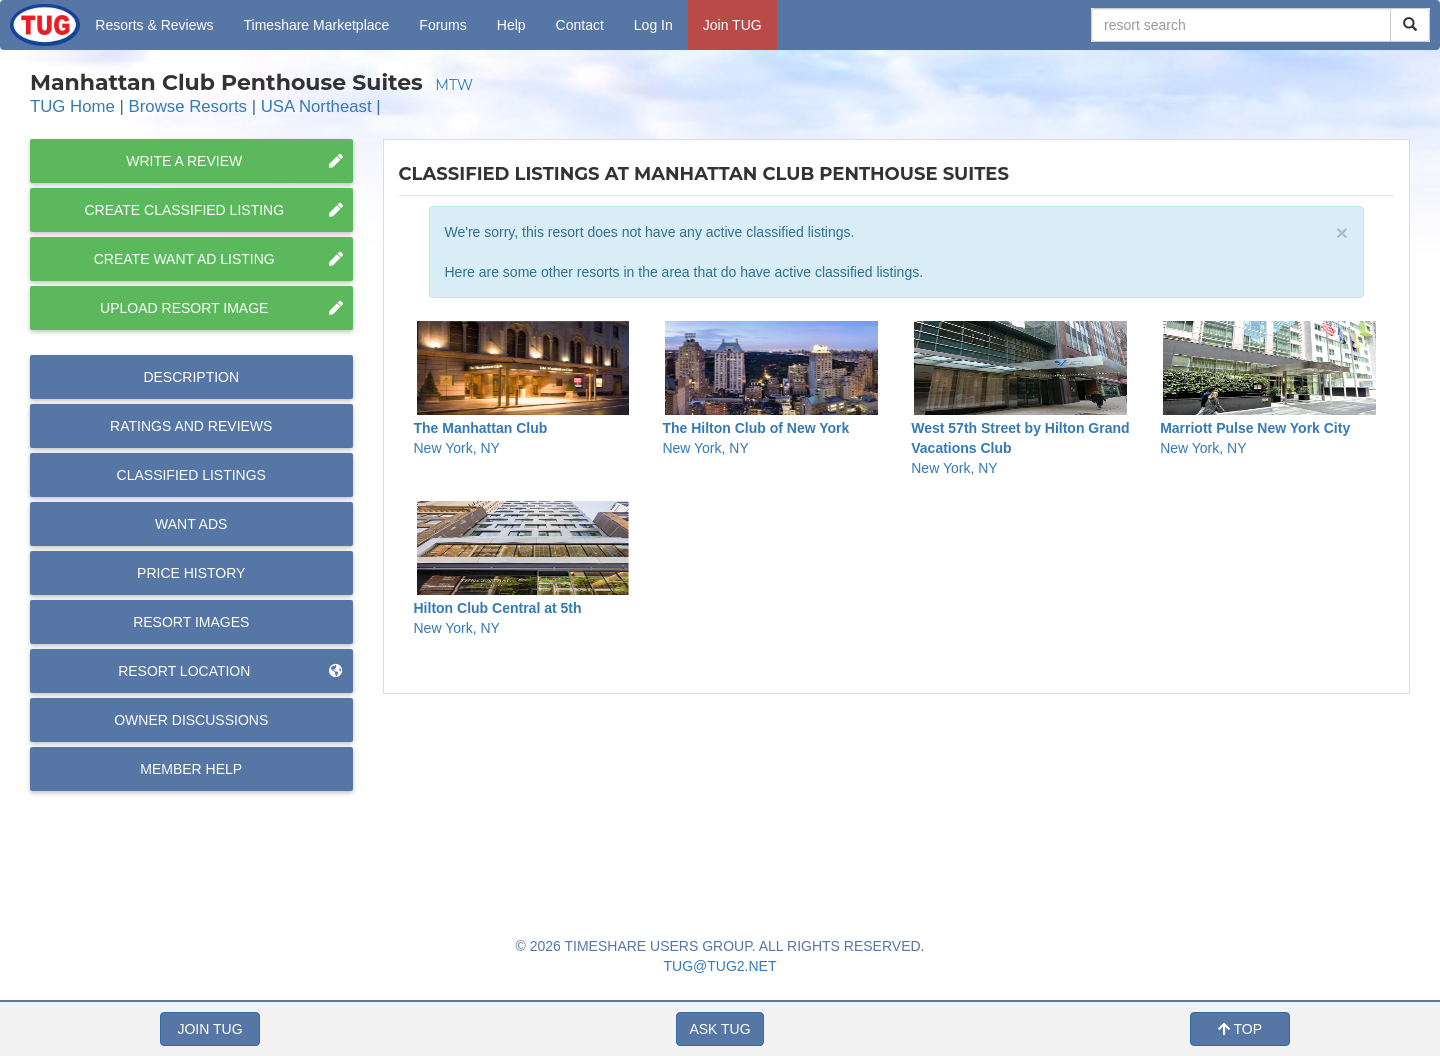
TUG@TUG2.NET (720, 966)
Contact (580, 25)
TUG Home (72, 106)
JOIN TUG (209, 1029)
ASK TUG (719, 1029)
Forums (442, 25)
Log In (653, 25)
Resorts (154, 25)
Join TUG (732, 25)
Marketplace (317, 25)
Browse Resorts (188, 106)
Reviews (191, 426)
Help (511, 25)
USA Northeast (316, 106)
